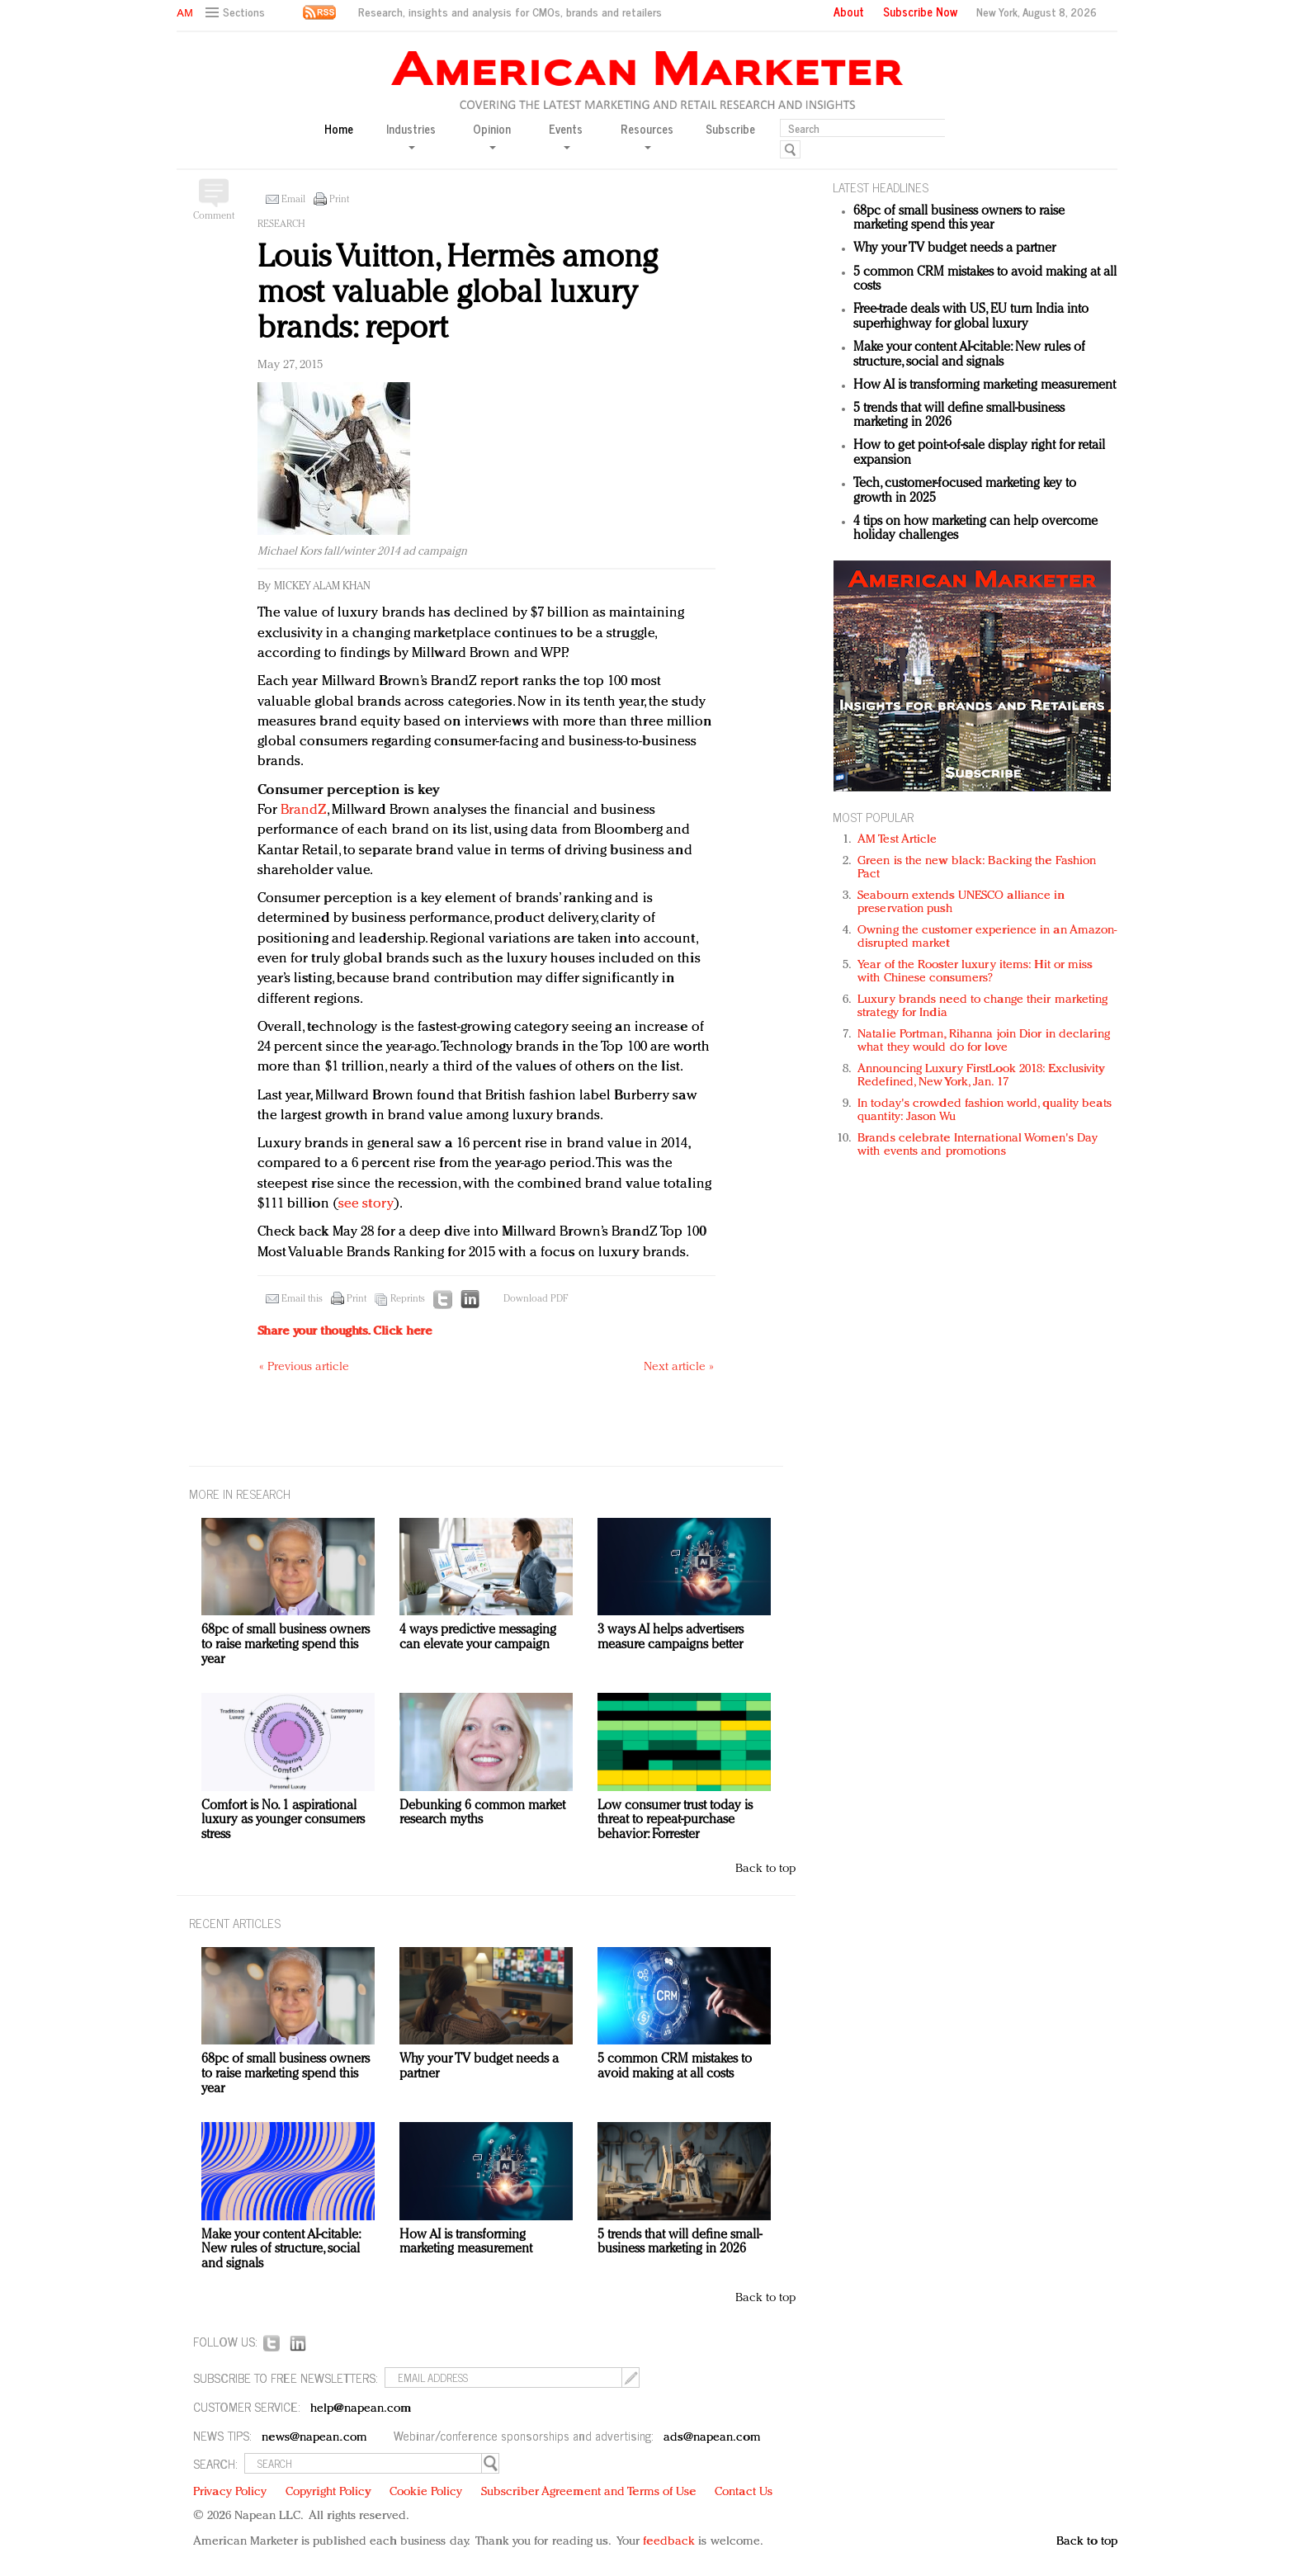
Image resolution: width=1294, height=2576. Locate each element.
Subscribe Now (920, 11)
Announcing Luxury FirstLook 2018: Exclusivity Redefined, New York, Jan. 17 (981, 1076)
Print (339, 200)
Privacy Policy (230, 2492)
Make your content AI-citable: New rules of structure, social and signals (969, 355)
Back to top (765, 1869)
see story (366, 1204)
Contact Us (743, 2492)
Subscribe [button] (730, 129)
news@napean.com (314, 2438)
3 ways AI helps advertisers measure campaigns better (670, 1638)
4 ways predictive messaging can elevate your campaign (477, 1638)
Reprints (407, 1299)
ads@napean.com (712, 2438)
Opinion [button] (492, 135)
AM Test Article (897, 840)
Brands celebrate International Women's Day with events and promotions (977, 1145)
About (849, 11)
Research (281, 224)
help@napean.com (361, 2409)
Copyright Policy (328, 2492)
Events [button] (566, 135)
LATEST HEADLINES (880, 187)
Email (293, 200)
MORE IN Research (239, 1493)
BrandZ (304, 810)
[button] (237, 12)
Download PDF (535, 1299)
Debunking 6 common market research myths (482, 1813)
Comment (213, 216)
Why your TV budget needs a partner (954, 248)
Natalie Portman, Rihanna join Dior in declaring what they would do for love (983, 1041)
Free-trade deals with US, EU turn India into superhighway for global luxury (971, 317)
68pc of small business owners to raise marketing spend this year (959, 219)
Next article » (679, 1367)
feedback (669, 2542)
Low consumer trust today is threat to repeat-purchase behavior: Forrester (675, 1820)
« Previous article (304, 1367)
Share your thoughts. (344, 1332)
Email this (302, 1299)
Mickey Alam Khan (322, 586)
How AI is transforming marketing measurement (984, 385)
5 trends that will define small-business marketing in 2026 (679, 2243)
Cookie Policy (426, 2492)
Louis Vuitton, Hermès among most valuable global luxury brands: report (457, 293)
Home (338, 129)
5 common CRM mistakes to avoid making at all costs (674, 2067)
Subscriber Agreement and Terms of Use (589, 2492)
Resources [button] (647, 135)
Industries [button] (411, 135)
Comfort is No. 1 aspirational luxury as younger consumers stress (283, 1820)
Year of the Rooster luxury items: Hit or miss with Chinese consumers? (975, 972)
